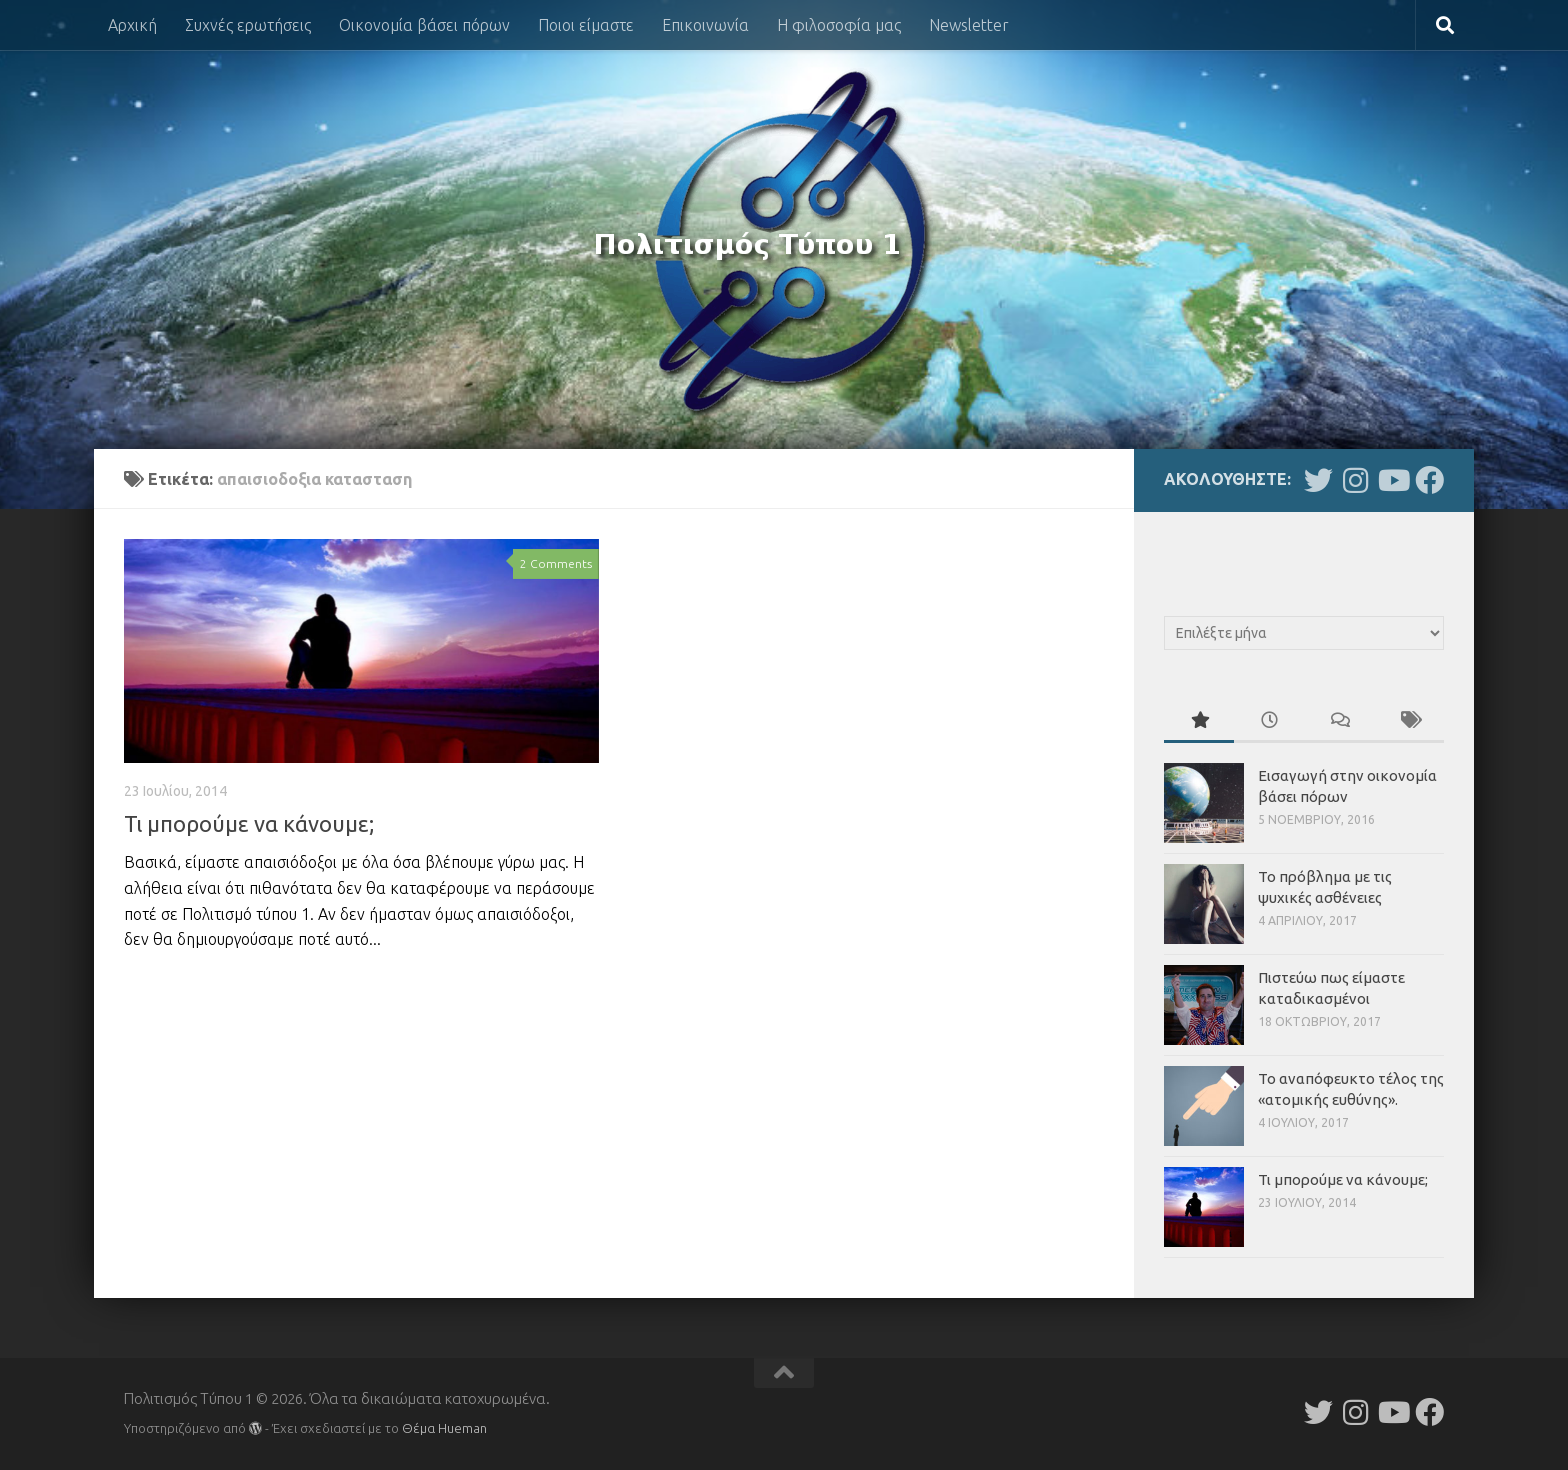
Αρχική (132, 25)
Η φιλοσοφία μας (839, 25)
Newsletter (969, 25)
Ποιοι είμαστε (586, 25)
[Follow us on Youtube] (1392, 480)
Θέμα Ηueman (444, 1428)
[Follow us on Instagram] (1355, 480)
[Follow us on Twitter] (1318, 480)
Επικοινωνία (705, 25)
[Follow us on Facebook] (1429, 480)
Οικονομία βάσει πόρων (424, 25)
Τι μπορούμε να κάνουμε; (249, 823)
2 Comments (556, 563)
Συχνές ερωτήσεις (248, 25)
